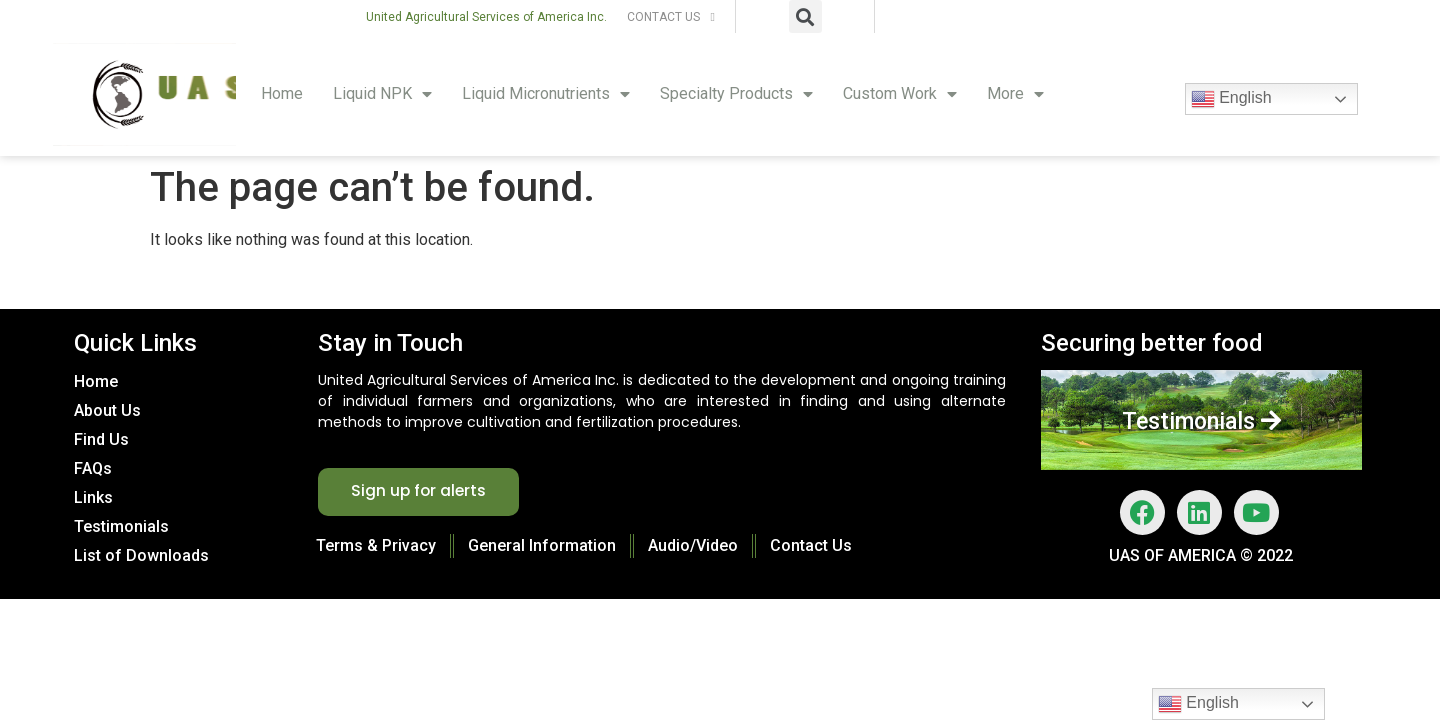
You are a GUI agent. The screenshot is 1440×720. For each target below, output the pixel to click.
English (1231, 99)
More (1015, 94)
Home (282, 93)
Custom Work (900, 94)
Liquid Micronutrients (546, 94)
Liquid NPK (382, 94)
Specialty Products (736, 94)
